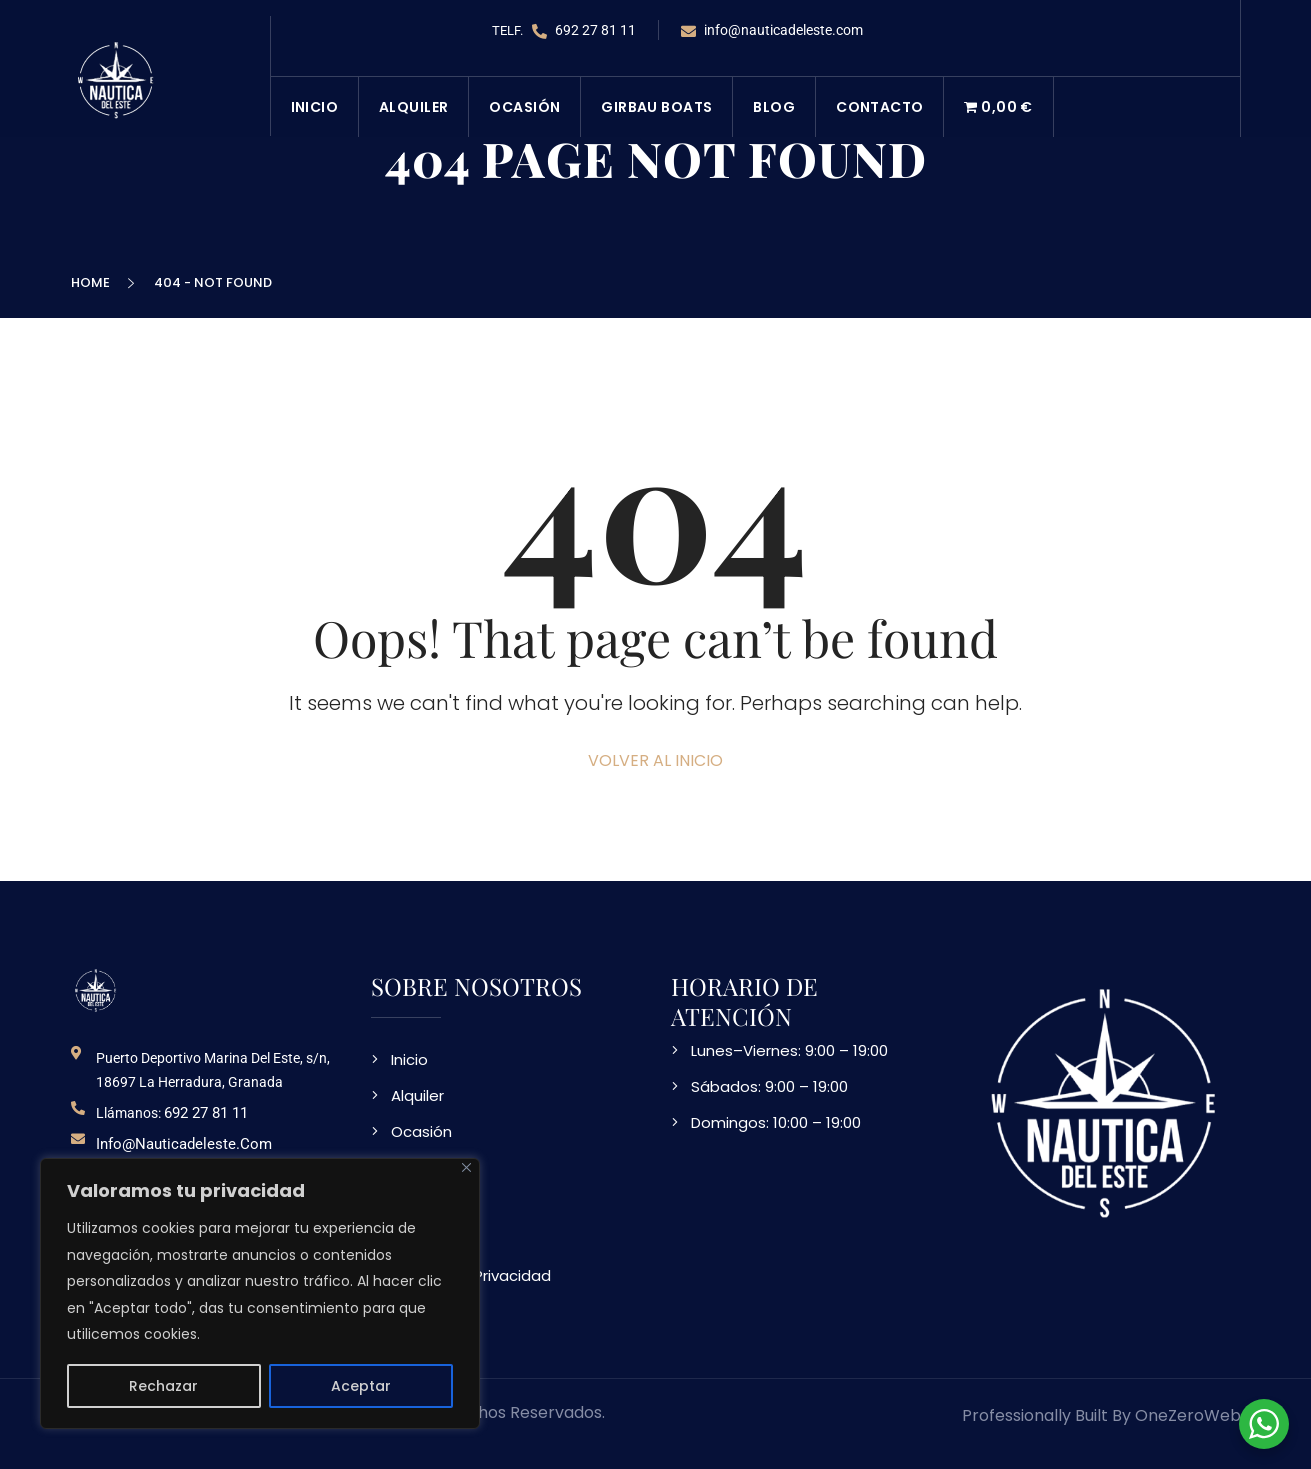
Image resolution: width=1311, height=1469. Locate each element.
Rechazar (163, 1386)
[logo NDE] (96, 989)
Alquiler (413, 107)
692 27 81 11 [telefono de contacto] (206, 1113)
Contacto (879, 107)
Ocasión (524, 107)
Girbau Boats (656, 107)
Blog (774, 107)
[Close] (466, 1167)
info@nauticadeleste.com (772, 30)
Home (93, 282)
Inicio (315, 107)
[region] (260, 1293)
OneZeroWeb (1188, 1415)
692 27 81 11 (584, 30)
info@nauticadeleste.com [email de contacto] (184, 1144)
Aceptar (361, 1386)
